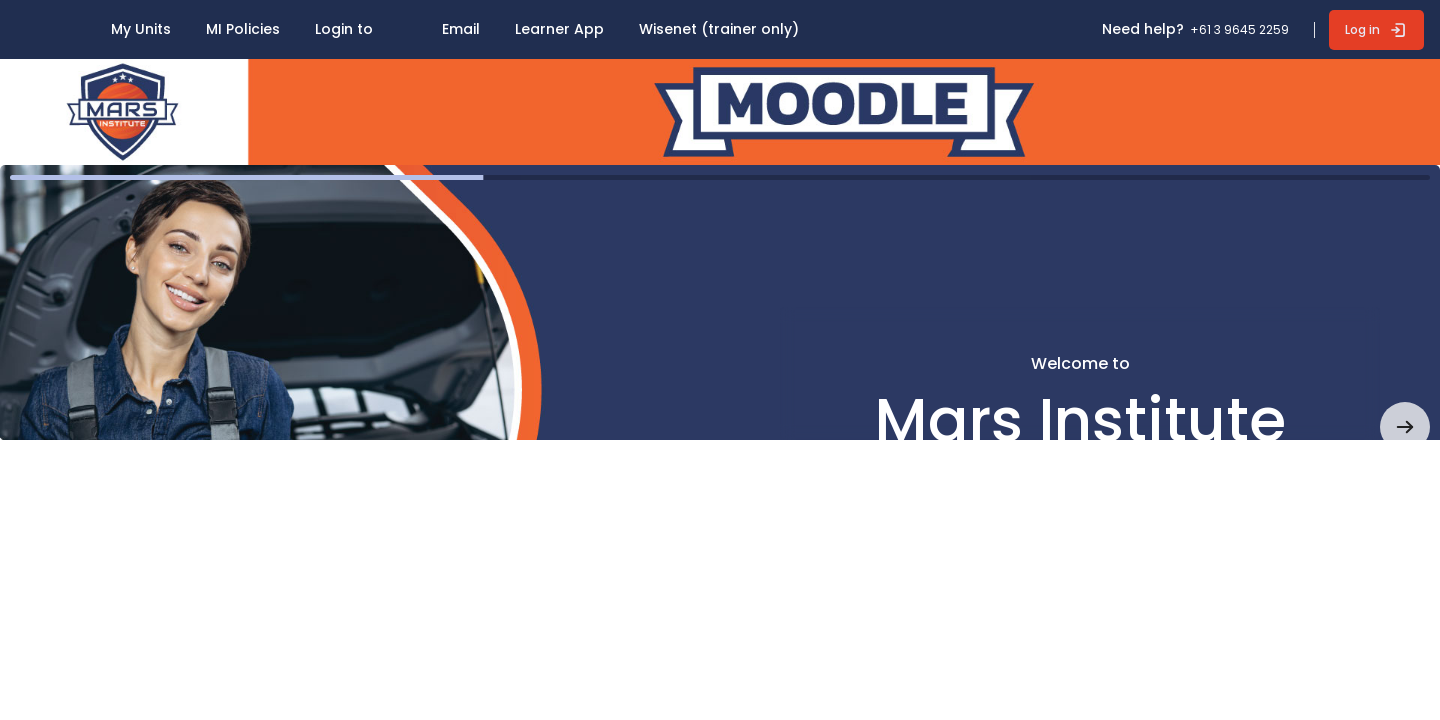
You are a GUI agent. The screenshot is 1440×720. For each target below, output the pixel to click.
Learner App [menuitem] (559, 29)
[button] (1405, 427)
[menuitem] (41, 19)
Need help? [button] (1143, 29)
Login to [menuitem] (344, 29)
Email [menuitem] (461, 29)
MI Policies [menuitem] (243, 29)
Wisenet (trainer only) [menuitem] (719, 29)
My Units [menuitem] (141, 29)
